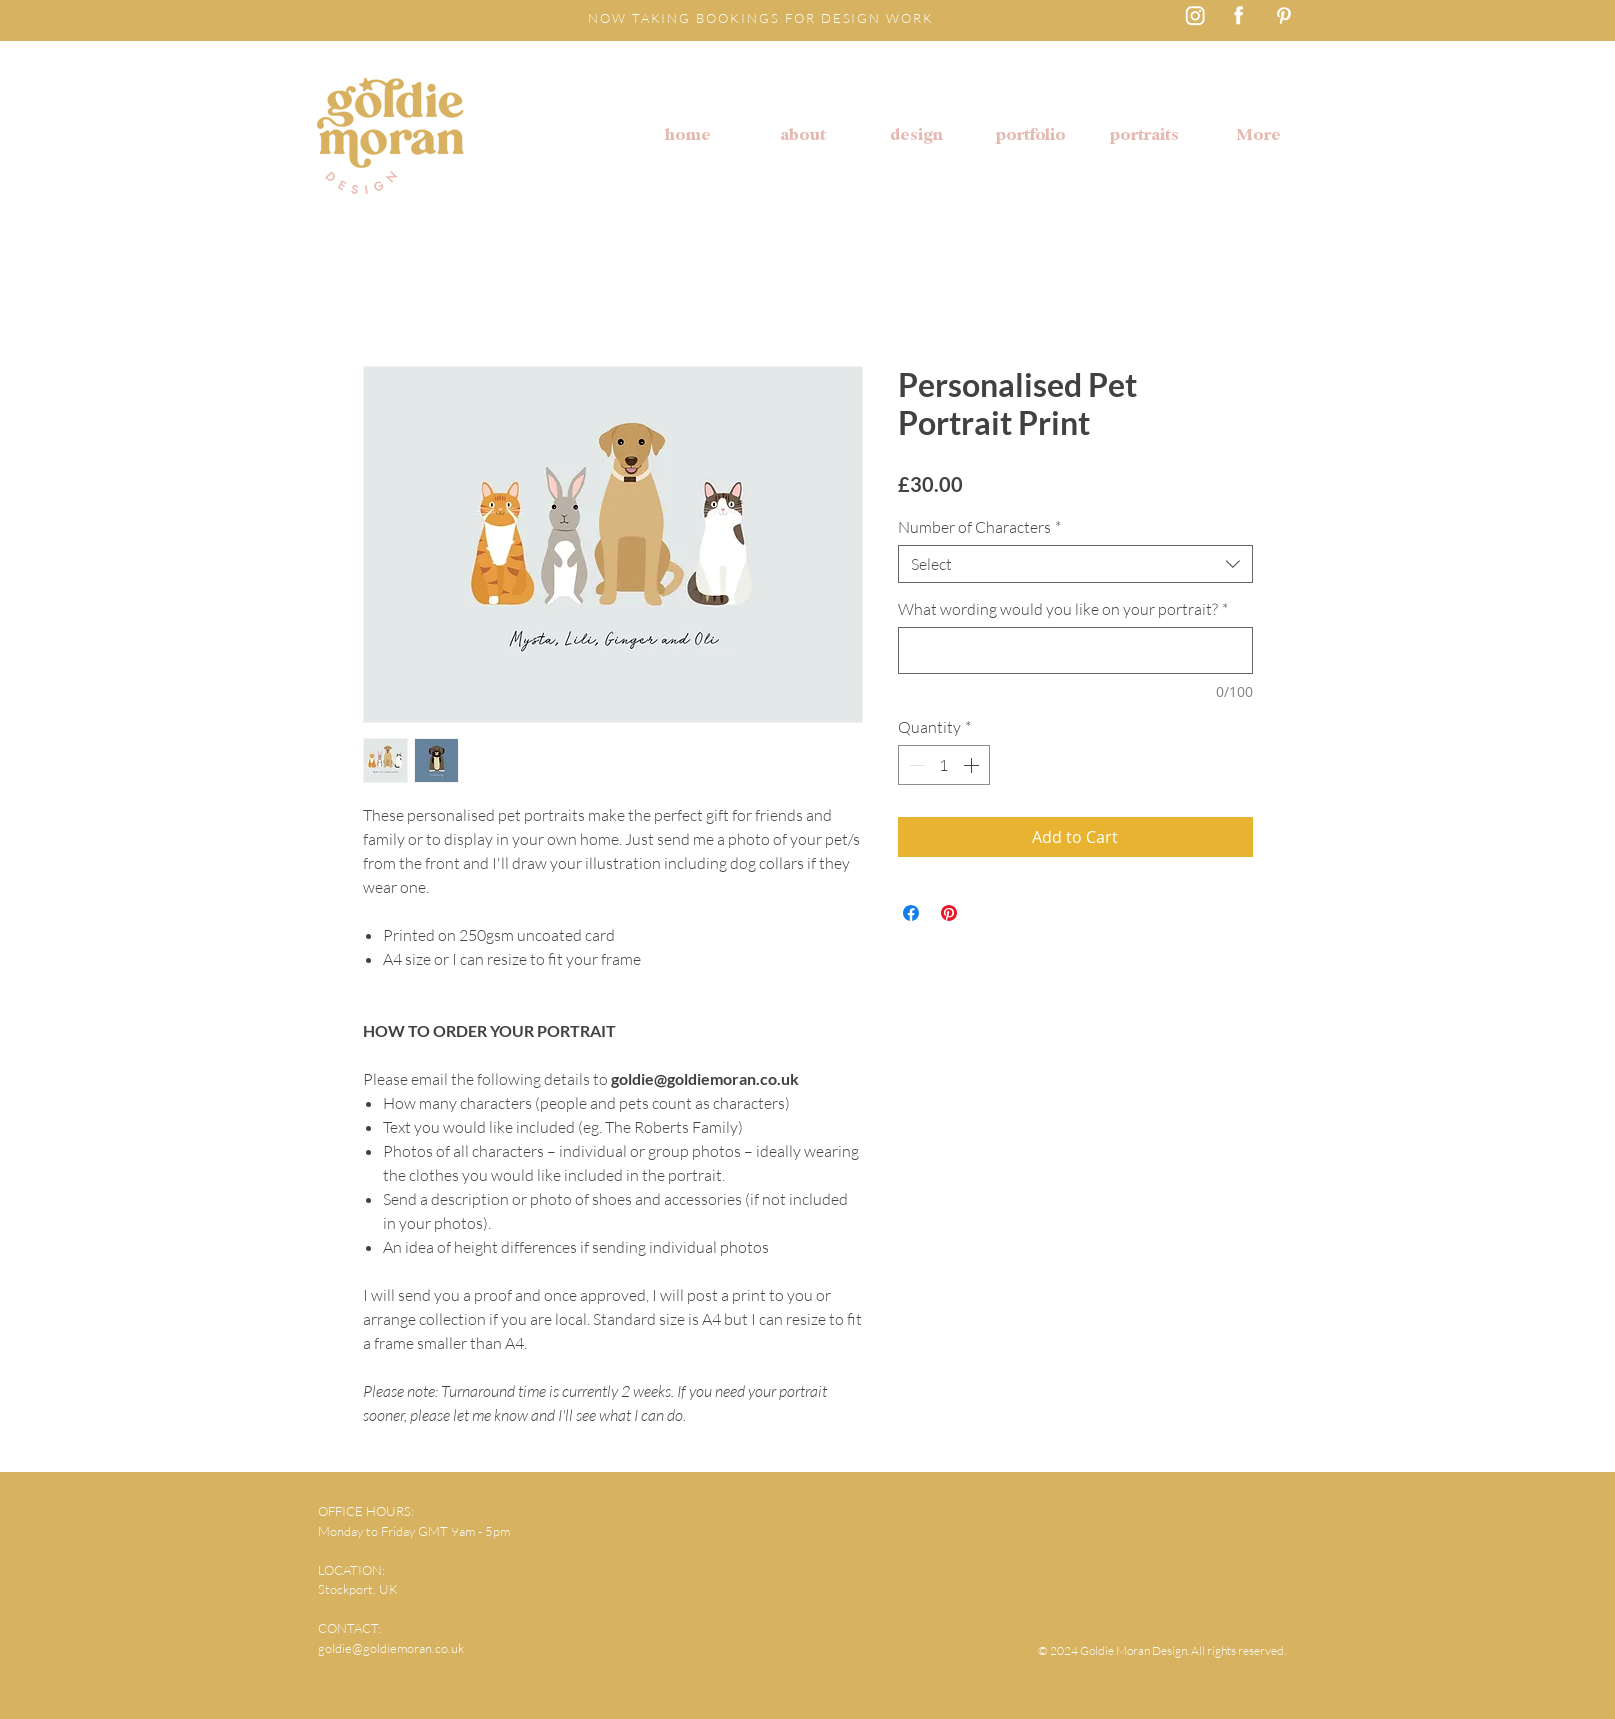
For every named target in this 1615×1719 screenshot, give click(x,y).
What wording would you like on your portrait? (1063, 609)
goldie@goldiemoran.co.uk (391, 1648)
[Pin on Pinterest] (949, 913)
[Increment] (973, 765)
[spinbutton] (944, 765)
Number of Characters (979, 527)
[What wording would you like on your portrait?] (1075, 650)
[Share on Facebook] (911, 913)
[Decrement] (915, 765)
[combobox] (1075, 564)
